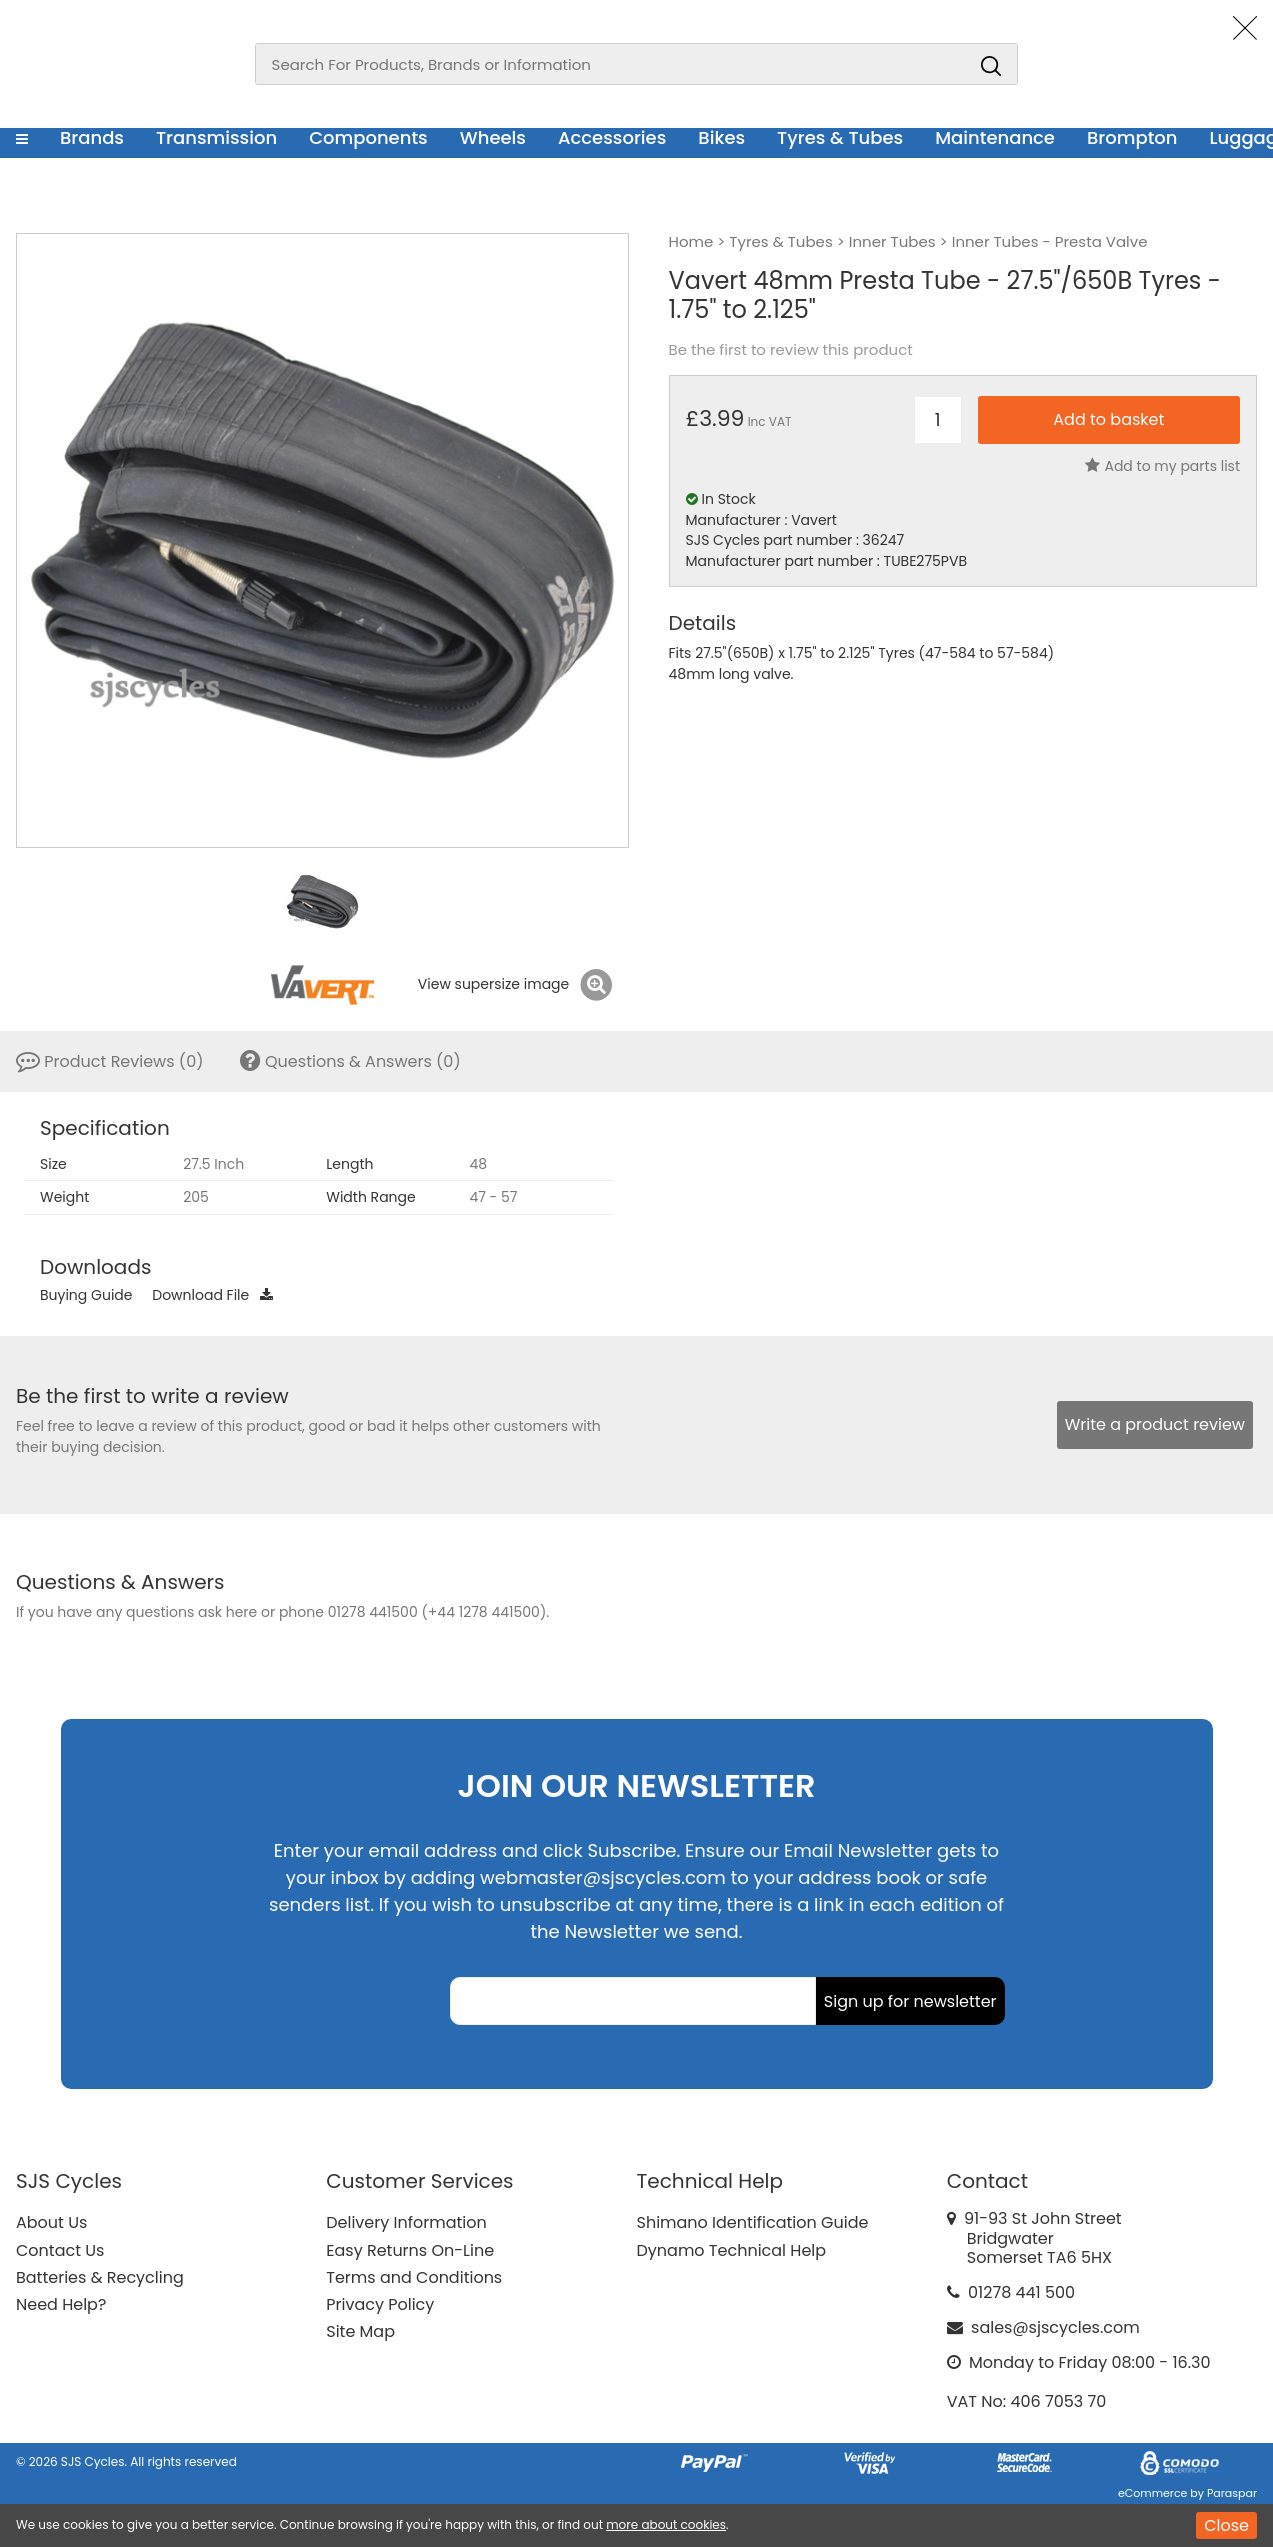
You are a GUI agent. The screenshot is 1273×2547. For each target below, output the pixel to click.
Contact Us (60, 2250)
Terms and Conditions (414, 2277)
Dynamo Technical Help (732, 2250)
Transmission (216, 137)
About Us (51, 2222)
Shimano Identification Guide (753, 2222)
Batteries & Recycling (100, 2277)
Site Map (360, 2331)
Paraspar (1232, 2493)
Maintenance (995, 137)
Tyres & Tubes (840, 137)
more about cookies (666, 2524)
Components (368, 137)
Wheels (493, 137)
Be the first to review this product (791, 350)
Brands (92, 137)
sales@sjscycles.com (1055, 2327)
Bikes (721, 137)
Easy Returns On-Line (410, 2250)
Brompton (1132, 137)
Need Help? (61, 2304)
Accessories (612, 137)
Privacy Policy (380, 2304)
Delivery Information (406, 2222)
